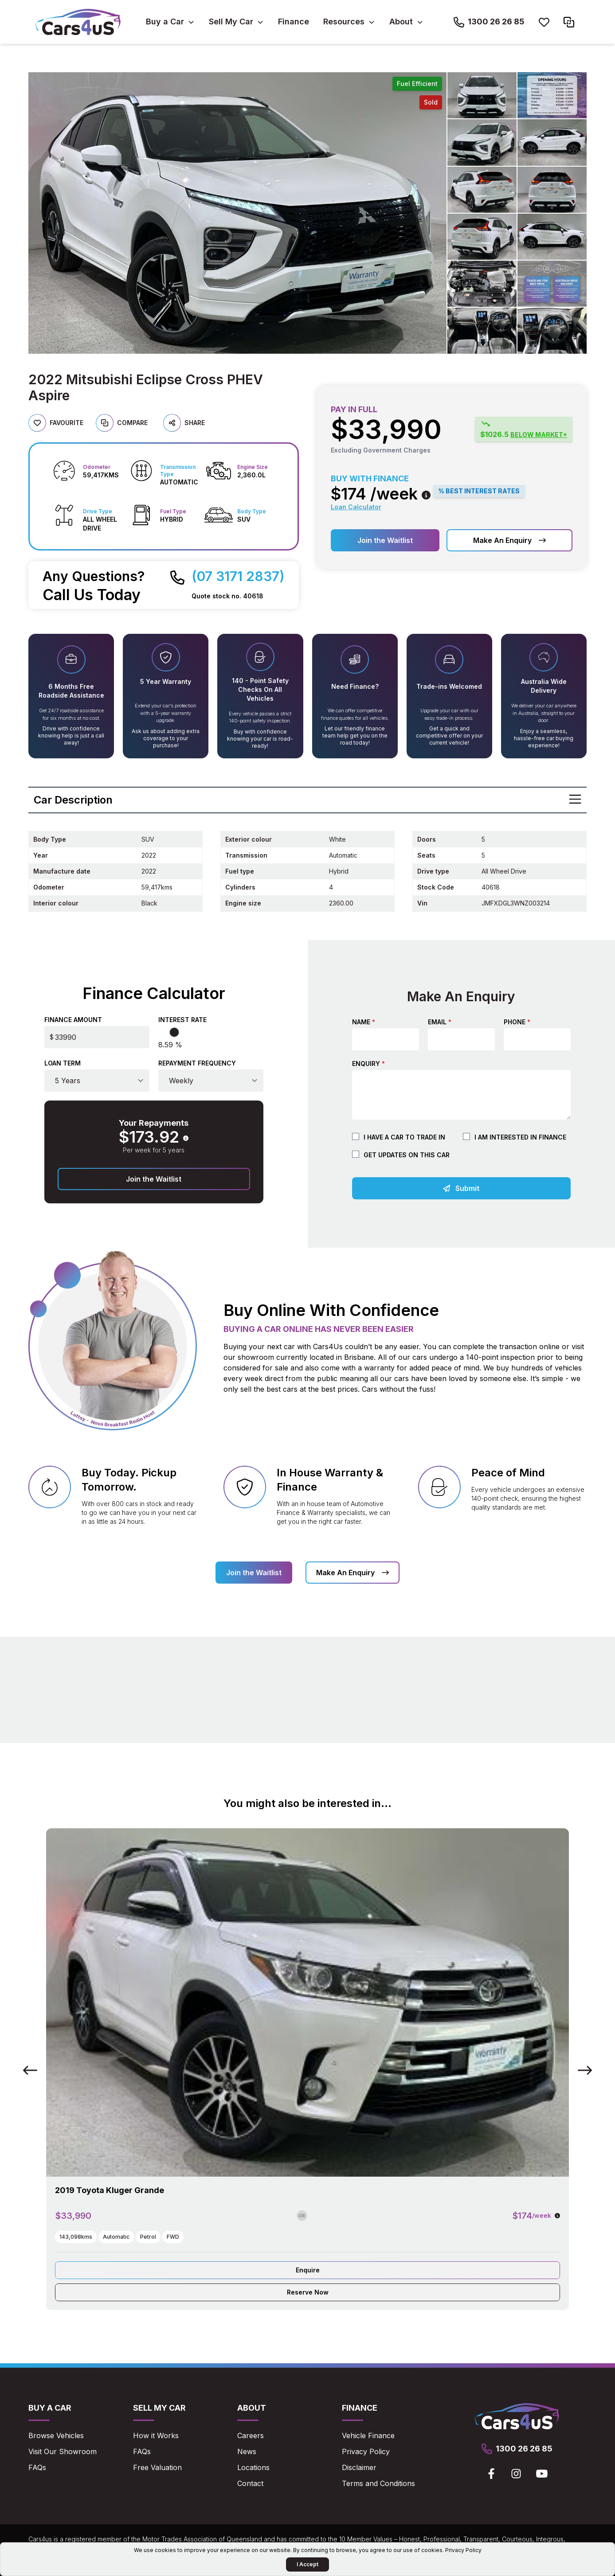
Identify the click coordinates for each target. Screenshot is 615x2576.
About (401, 21)
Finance (293, 21)
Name (363, 1022)
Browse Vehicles (56, 2435)
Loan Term (62, 1063)
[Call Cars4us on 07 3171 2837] (227, 576)
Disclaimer (359, 2467)
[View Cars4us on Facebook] (491, 2473)
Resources (343, 21)
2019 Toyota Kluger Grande (109, 2190)
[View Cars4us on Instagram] (516, 2473)
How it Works (156, 2435)
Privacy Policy (366, 2451)
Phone (517, 1022)
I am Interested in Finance (520, 1137)
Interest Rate (182, 1019)
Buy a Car (165, 21)
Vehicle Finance (368, 2435)
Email (439, 1022)
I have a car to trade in (404, 1137)
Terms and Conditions (378, 2483)
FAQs (37, 2467)
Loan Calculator (356, 507)
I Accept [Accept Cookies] (307, 2564)
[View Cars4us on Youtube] (542, 2473)
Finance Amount (73, 1019)
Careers (250, 2435)
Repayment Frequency (197, 1063)
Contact (250, 2483)
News (246, 2451)
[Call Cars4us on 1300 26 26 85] (489, 22)
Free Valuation (157, 2467)
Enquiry (368, 1063)
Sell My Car (231, 21)
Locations (253, 2467)
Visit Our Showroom (62, 2451)
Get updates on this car (407, 1155)
